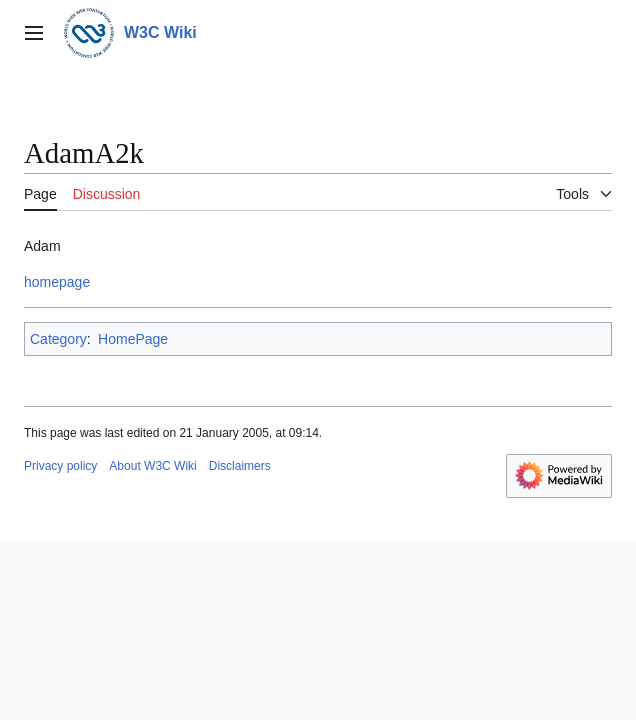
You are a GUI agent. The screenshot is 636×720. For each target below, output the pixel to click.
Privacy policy (60, 466)
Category (58, 339)
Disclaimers (240, 466)
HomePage (133, 339)
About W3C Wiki (152, 466)
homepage (57, 282)
